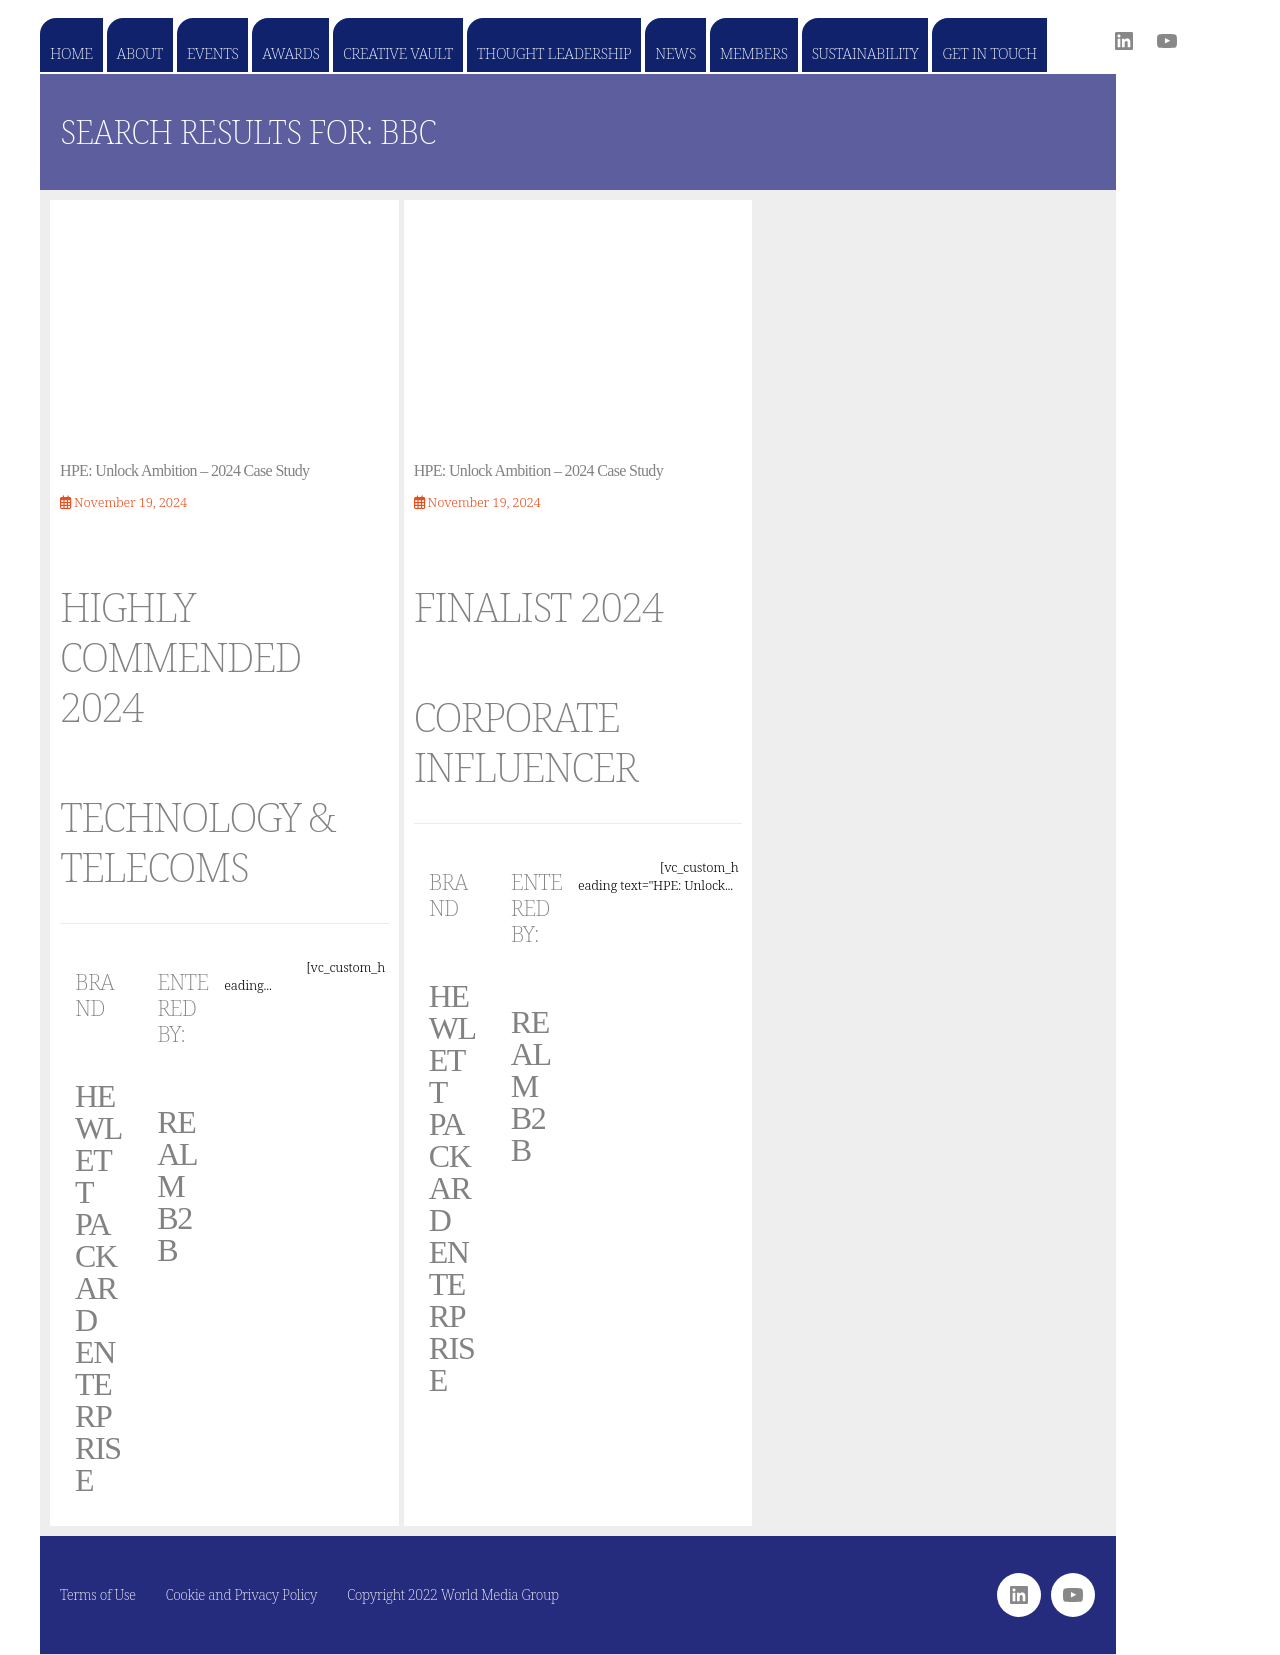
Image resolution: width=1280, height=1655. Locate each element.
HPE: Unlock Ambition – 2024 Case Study (184, 470)
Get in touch (989, 53)
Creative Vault (397, 53)
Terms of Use (98, 1594)
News (675, 53)
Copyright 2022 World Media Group (453, 1594)
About (140, 53)
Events (212, 53)
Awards (290, 53)
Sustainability (865, 53)
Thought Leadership (554, 53)
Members (754, 53)
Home (71, 53)
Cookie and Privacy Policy (242, 1594)
